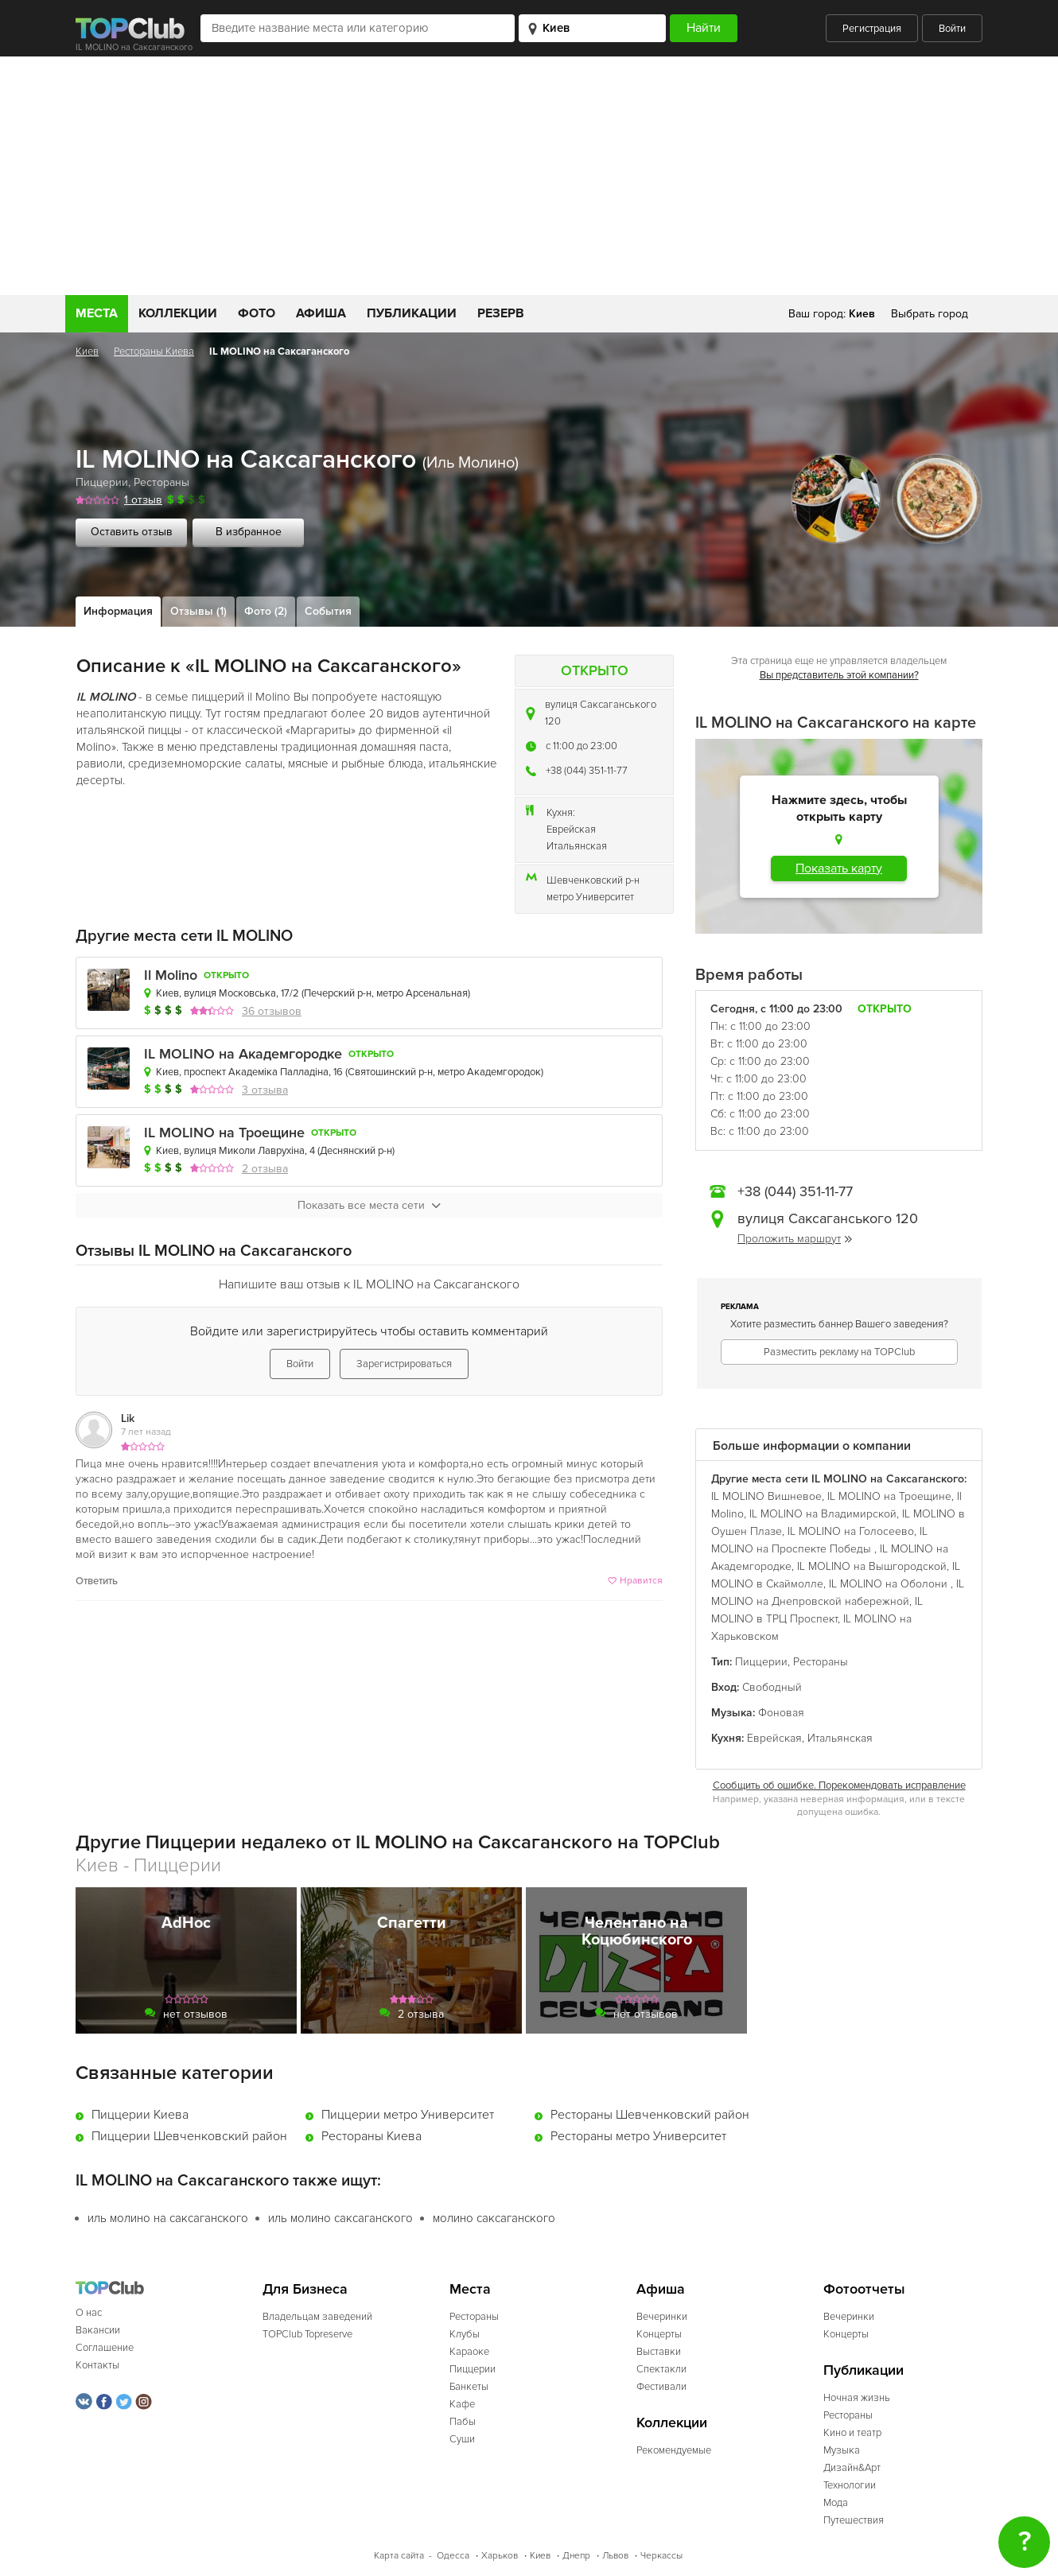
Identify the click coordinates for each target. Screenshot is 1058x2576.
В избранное (249, 531)
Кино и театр (852, 2432)
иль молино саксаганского (340, 2218)
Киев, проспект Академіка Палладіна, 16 (249, 1072)
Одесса (453, 2556)
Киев (87, 351)
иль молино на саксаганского (168, 2218)
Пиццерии (102, 482)
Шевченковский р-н (593, 880)
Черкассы (661, 2556)
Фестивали (661, 2386)
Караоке (469, 2351)
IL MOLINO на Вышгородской (872, 1566)
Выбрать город (929, 314)
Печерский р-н (337, 993)
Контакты (97, 2365)
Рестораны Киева (154, 351)
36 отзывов (271, 1011)
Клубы (464, 2334)
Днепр (576, 2556)
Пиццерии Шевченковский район (189, 2136)
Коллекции (177, 313)
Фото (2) (265, 611)
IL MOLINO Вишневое (766, 1496)
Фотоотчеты (864, 2289)
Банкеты (468, 2386)
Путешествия (853, 2520)
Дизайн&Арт (852, 2467)
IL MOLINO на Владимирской (823, 1514)
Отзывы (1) (198, 611)
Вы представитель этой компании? (839, 675)
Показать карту (838, 868)
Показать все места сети (369, 1205)
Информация (118, 611)
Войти (952, 28)
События (328, 611)
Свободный (772, 1687)
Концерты (659, 2334)
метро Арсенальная (422, 993)
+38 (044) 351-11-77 (587, 770)
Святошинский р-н (390, 1072)
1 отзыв (143, 500)
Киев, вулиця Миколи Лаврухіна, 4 (235, 1150)
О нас (89, 2312)
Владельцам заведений (317, 2316)
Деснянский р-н (356, 1150)
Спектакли (661, 2369)
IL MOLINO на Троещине (224, 1133)
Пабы (462, 2421)
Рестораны (161, 482)
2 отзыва (265, 1168)
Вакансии (98, 2330)
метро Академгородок (489, 1072)
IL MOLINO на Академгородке (243, 1054)
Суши (462, 2439)
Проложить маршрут (794, 1238)
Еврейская (571, 829)
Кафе (462, 2404)
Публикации (412, 313)
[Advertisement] (529, 175)
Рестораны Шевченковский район (649, 2115)
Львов (615, 2556)
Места (97, 313)
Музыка (841, 2450)
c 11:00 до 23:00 (581, 746)
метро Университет (590, 897)
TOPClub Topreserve (307, 2334)
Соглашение (105, 2347)
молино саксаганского (494, 2218)
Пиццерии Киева (140, 2115)
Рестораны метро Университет (638, 2136)
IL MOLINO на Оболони (890, 1584)
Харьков (499, 2556)
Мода (835, 2502)
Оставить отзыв (132, 531)
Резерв (500, 313)
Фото (256, 313)
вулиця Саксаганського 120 (600, 713)
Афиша (321, 313)
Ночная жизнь (856, 2397)
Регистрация (871, 28)
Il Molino (170, 975)
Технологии (849, 2485)
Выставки (658, 2351)
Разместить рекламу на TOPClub (839, 1352)
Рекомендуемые (673, 2450)
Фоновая (781, 1712)
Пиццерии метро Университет (407, 2115)
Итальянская (577, 846)
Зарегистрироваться (404, 1364)
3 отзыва (265, 1090)
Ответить (97, 1581)
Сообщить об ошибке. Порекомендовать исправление (839, 1785)
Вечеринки (661, 2316)
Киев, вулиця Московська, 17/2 (227, 993)
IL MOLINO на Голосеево (851, 1531)
